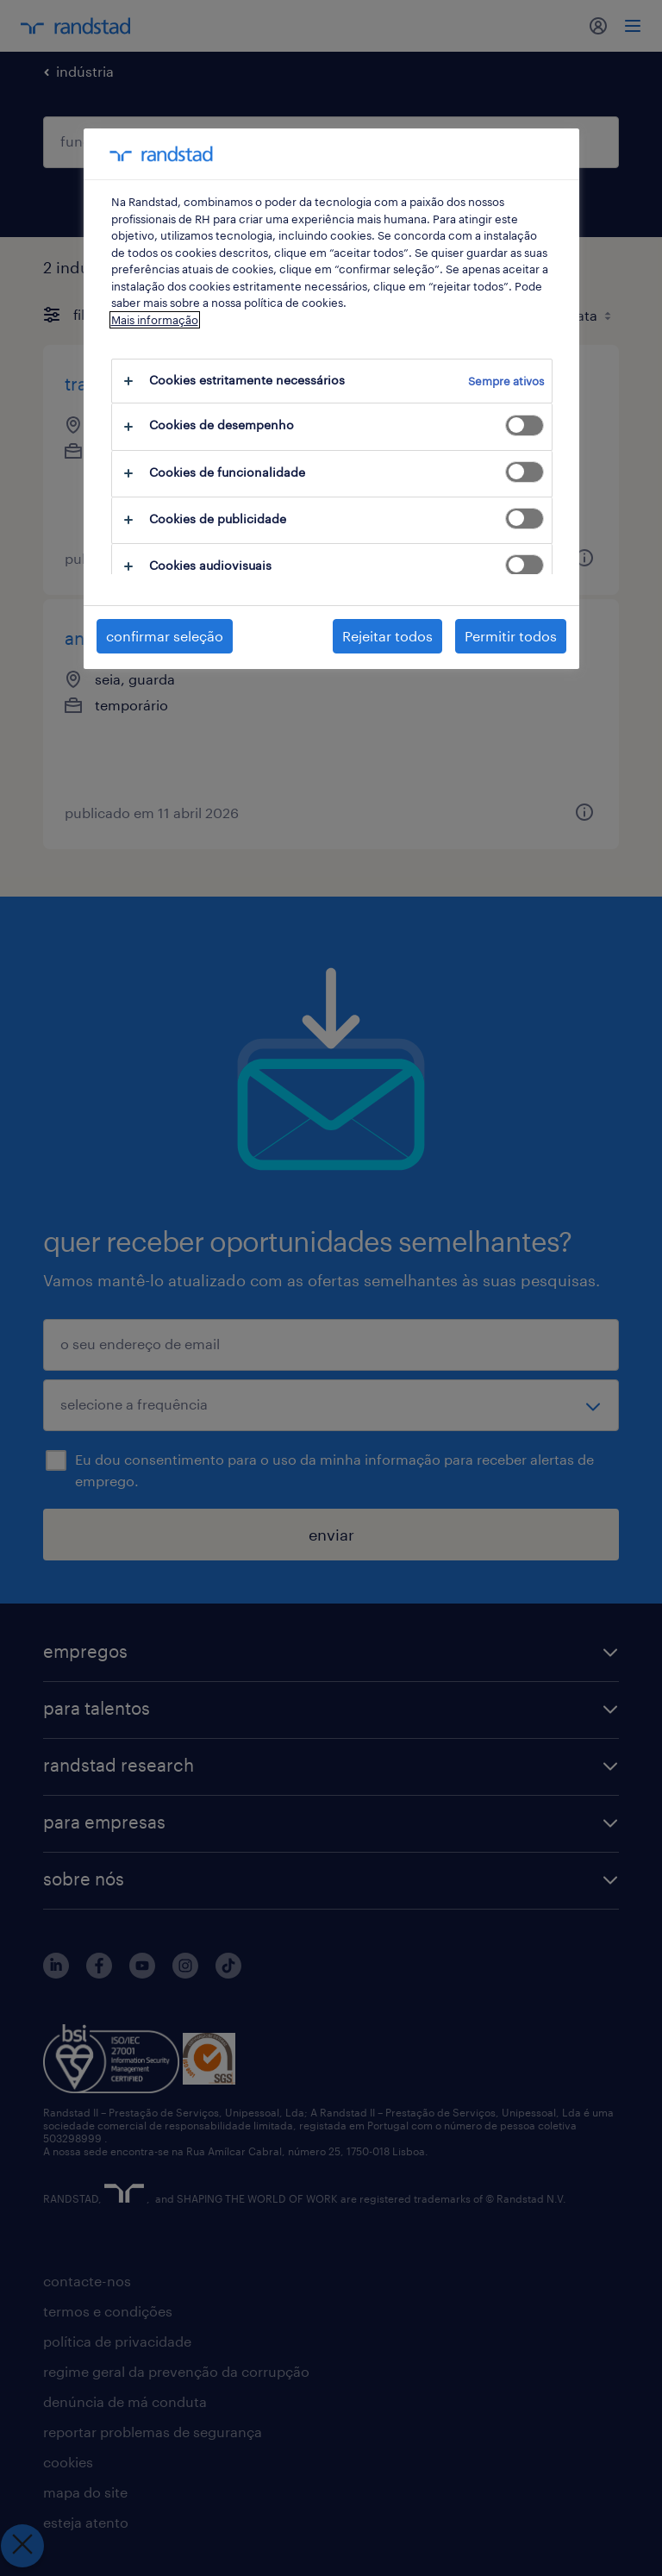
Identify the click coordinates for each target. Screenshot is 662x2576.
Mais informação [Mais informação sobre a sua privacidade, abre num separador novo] (154, 320)
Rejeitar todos (387, 636)
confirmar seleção (164, 636)
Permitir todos (511, 636)
